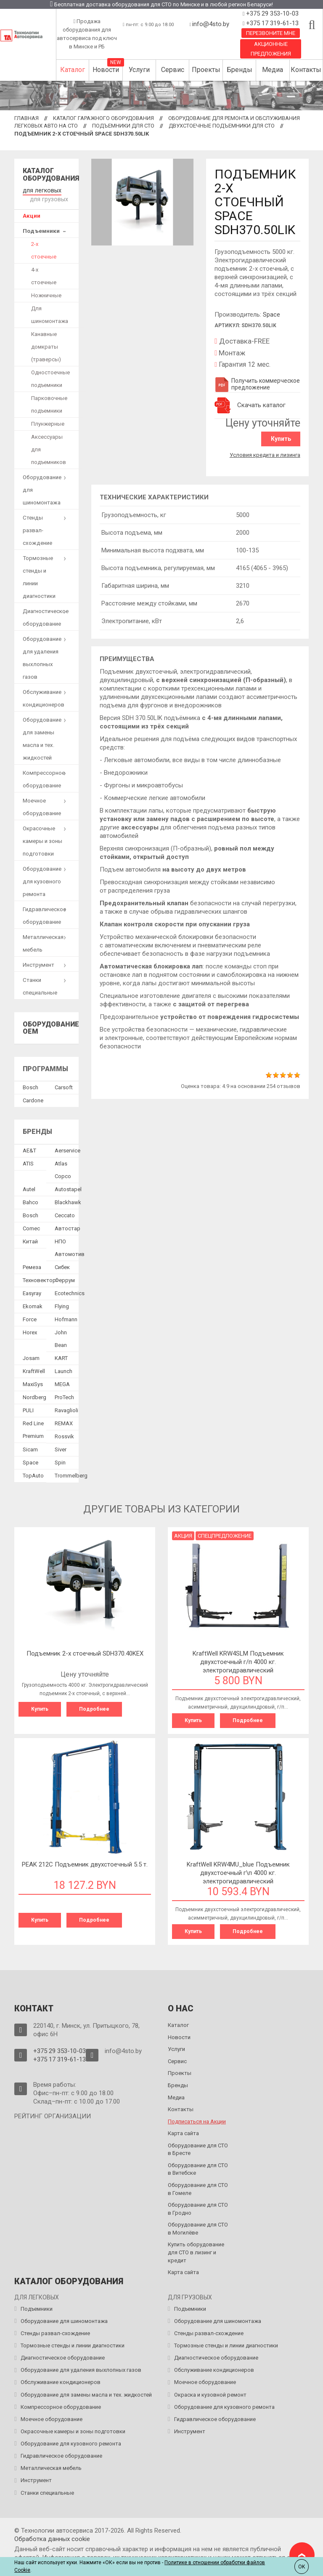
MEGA (62, 1382)
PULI (28, 1408)
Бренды (239, 70)
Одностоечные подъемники (50, 377)
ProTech (64, 1395)
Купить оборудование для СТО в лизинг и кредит (196, 2250)
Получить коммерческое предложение (257, 384)
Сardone (33, 1099)
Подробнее (94, 1707)
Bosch (30, 1086)
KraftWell (34, 1369)
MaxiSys (33, 1382)
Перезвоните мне (270, 33)
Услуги (139, 70)
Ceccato (65, 1214)
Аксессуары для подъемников (48, 448)
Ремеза (32, 1265)
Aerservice (67, 1149)
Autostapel (68, 1187)
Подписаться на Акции (197, 2119)
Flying (62, 1304)
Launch (63, 1369)
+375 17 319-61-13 (271, 23)
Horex (30, 1331)
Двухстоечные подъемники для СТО (222, 126)
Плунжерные (47, 422)
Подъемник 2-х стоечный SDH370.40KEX (84, 1652)
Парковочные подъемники (49, 402)
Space (271, 314)
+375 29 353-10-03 (271, 13)
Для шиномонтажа (49, 313)
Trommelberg (71, 1474)
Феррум (65, 1278)
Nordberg (34, 1395)
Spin (60, 1461)
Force (30, 1318)
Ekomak (32, 1304)
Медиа (272, 70)
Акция (183, 1534)
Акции (31, 214)
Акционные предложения (271, 49)
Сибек (62, 1265)
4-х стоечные (43, 274)
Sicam (30, 1448)
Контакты (306, 70)
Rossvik (64, 1435)
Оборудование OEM (51, 1026)
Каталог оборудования (51, 174)
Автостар (67, 1227)
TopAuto (33, 1474)
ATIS (28, 1162)
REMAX (64, 1422)
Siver (60, 1448)
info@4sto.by (210, 24)
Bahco (30, 1200)
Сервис (172, 70)
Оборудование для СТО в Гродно (198, 2206)
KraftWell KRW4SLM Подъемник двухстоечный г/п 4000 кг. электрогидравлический (238, 1660)
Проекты (206, 70)
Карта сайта (183, 2131)
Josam (31, 1356)
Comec (31, 1227)
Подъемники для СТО (123, 126)
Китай (30, 1240)
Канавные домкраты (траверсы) (46, 345)
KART (61, 1356)
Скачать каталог (261, 405)
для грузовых (47, 198)
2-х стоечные (43, 248)
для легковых (40, 190)
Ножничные (46, 294)
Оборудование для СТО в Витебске (198, 2167)
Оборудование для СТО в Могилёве (198, 2226)
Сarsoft (64, 1086)
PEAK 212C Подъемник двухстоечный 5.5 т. (85, 1862)
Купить (282, 438)
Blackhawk (68, 1200)
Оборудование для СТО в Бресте (198, 2147)
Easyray (32, 1291)
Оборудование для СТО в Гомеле (198, 2186)
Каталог (72, 70)
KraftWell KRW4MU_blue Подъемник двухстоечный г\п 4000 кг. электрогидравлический (238, 1871)
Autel (29, 1187)
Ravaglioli (66, 1408)
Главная (26, 118)
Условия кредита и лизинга (265, 454)
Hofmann (66, 1318)
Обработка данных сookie (52, 2536)
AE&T (29, 1149)
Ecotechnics (70, 1291)
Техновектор (39, 1278)
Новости (106, 70)
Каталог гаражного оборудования (103, 118)
